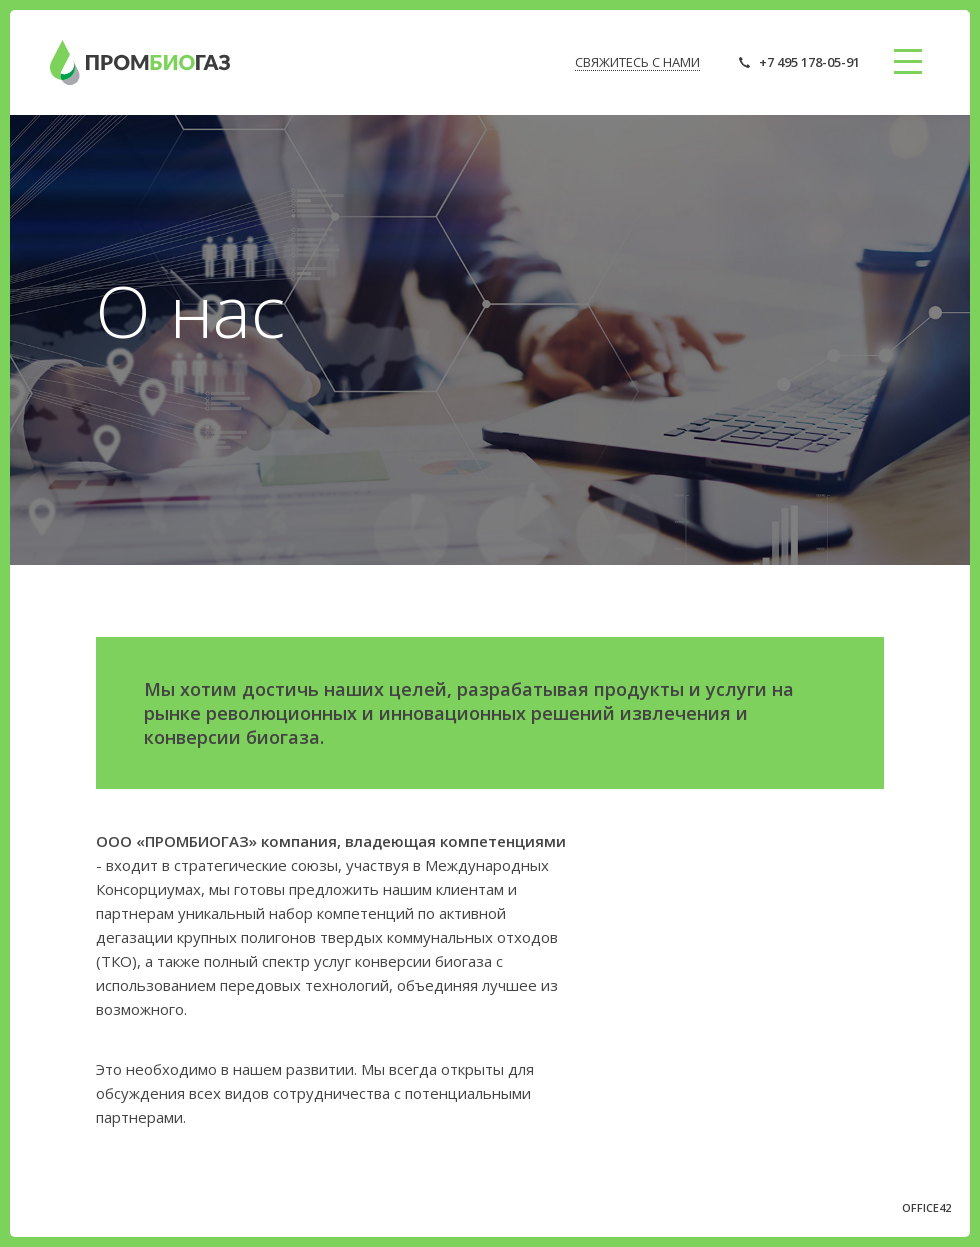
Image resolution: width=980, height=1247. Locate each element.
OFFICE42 (926, 1207)
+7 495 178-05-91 (809, 62)
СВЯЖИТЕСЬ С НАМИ (637, 62)
